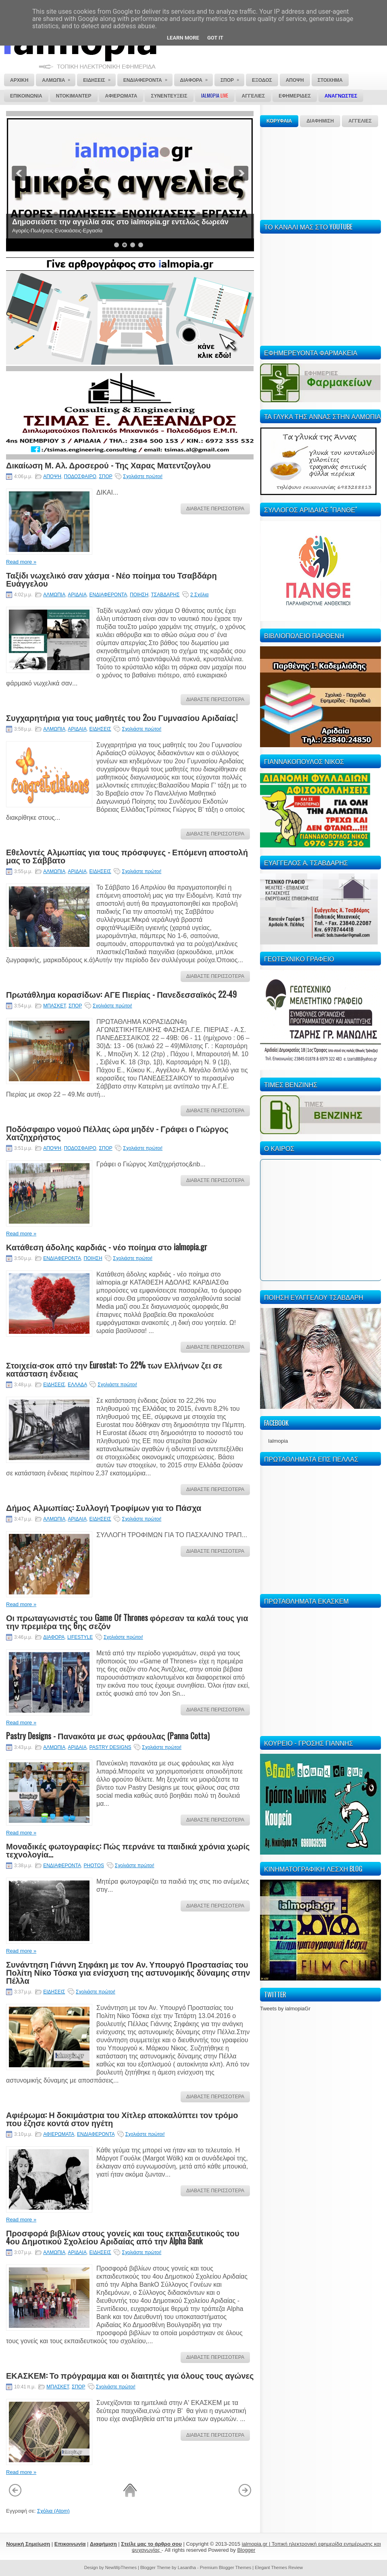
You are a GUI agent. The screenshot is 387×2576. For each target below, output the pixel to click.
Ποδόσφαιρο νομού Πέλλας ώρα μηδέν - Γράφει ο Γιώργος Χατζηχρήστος (117, 1132)
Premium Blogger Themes (226, 2567)
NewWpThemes (121, 2567)
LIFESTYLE (80, 1637)
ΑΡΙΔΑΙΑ (77, 595)
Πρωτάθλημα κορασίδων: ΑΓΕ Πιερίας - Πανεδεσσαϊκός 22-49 (121, 994)
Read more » (21, 562)
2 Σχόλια (199, 595)
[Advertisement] (308, 172)
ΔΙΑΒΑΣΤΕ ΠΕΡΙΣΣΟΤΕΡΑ (215, 509)
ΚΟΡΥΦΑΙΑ (279, 121)
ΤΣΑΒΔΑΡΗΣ (165, 595)
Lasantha (187, 2567)
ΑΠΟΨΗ (52, 476)
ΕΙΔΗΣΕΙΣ (100, 729)
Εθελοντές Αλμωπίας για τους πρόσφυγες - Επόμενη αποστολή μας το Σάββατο (127, 856)
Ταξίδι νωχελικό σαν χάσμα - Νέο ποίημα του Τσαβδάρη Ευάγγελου (111, 579)
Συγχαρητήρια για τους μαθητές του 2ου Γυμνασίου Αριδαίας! (121, 717)
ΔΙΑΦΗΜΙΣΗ (320, 121)
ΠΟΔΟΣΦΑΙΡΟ (80, 476)
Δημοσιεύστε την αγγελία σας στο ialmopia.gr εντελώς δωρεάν (120, 222)
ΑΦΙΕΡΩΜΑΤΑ (58, 2134)
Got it (215, 38)
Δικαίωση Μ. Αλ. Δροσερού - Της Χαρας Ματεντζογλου (108, 465)
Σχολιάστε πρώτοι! (142, 476)
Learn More (183, 38)
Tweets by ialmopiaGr (285, 2009)
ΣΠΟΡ (105, 476)
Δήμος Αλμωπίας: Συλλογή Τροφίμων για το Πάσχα (103, 1507)
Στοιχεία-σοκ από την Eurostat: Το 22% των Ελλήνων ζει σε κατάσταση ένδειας (114, 1369)
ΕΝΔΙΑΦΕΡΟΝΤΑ (108, 595)
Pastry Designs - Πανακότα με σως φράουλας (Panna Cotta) (108, 1736)
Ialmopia (278, 1441)
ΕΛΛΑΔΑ (77, 1384)
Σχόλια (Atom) (53, 2511)
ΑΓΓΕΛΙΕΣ (360, 121)
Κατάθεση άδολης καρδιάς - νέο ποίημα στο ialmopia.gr (106, 1247)
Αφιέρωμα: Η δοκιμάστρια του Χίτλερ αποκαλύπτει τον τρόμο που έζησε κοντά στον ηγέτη (122, 2118)
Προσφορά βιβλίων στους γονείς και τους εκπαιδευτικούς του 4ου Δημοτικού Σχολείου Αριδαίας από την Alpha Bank (122, 2237)
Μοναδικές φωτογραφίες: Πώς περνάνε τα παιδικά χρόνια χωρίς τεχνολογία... (128, 1850)
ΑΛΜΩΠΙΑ (54, 595)
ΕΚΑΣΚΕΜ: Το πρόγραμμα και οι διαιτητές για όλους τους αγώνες (130, 2375)
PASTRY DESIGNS (110, 1747)
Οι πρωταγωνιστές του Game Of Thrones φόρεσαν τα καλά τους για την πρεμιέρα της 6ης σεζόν (127, 1621)
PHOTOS (94, 1865)
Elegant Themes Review (279, 2567)
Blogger (246, 2550)
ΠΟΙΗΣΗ (139, 595)
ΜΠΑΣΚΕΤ (54, 1006)
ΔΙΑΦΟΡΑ (53, 1637)
